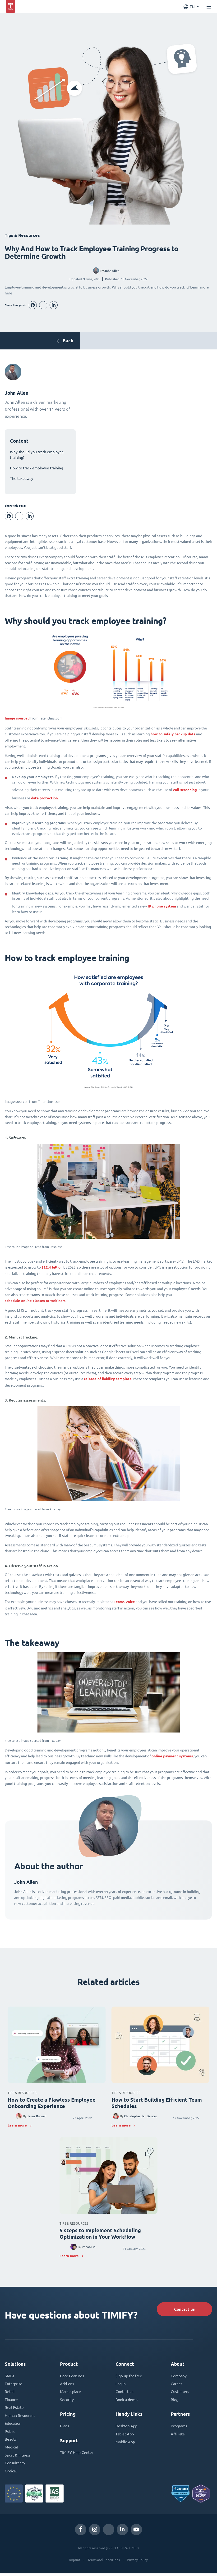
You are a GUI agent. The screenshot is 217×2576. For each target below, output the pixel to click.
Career (176, 2385)
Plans (64, 2427)
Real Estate (14, 2409)
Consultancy (15, 2465)
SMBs (9, 2377)
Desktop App (126, 2427)
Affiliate (178, 2436)
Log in (120, 2385)
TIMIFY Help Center (76, 2454)
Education (13, 2425)
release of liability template (108, 1379)
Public (10, 2433)
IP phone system (162, 906)
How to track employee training (37, 468)
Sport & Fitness (18, 2457)
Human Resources (20, 2417)
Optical (11, 2473)
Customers (180, 2393)
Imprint (74, 2563)
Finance (11, 2401)
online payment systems (172, 1756)
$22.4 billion (52, 1267)
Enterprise (13, 2385)
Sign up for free (128, 2377)
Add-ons (67, 2385)
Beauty (11, 2441)
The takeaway (21, 478)
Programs (179, 2427)
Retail (9, 2393)
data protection (44, 798)
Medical (11, 2449)
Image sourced (17, 718)
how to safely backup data (173, 734)
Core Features (72, 2377)
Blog (174, 2401)
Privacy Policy (137, 2563)
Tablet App (124, 2436)
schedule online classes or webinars (35, 1301)
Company (179, 2377)
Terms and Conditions (104, 2563)
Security (67, 2401)
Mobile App (125, 2444)
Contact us (183, 2309)
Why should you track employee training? (37, 455)
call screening (185, 790)
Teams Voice (124, 1602)
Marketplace (70, 2393)
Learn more (17, 2125)
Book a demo (126, 2401)
